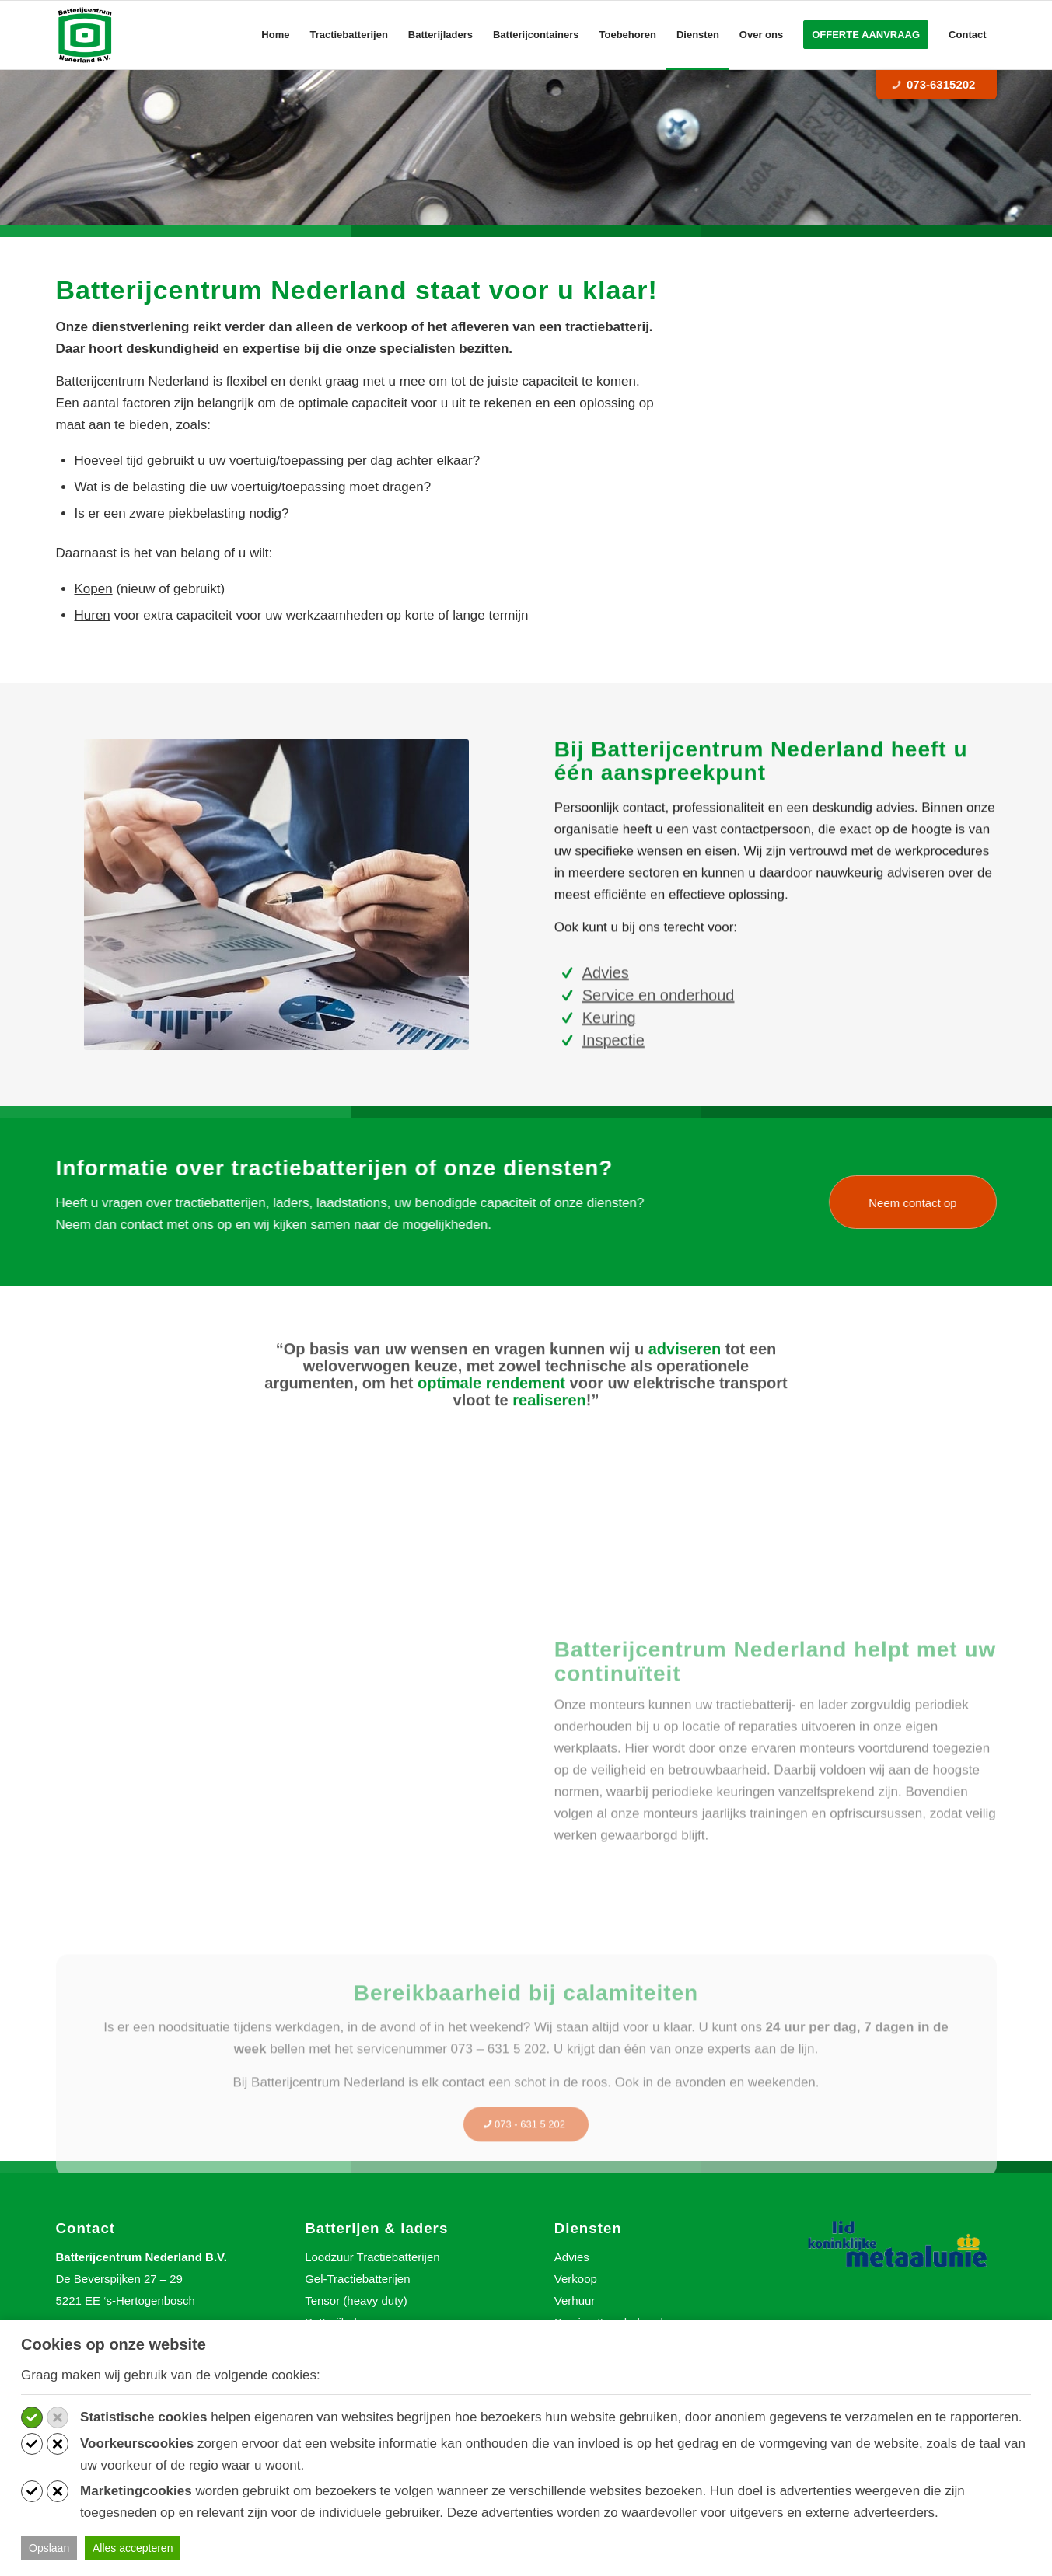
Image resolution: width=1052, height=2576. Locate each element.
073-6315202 (934, 85)
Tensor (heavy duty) (356, 2300)
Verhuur (575, 2300)
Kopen (94, 588)
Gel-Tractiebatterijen (357, 2278)
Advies (571, 2257)
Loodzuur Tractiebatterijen (372, 2257)
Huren (92, 615)
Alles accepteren (133, 2548)
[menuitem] (275, 35)
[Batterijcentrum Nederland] (86, 35)
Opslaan (49, 2548)
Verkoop (575, 2278)
